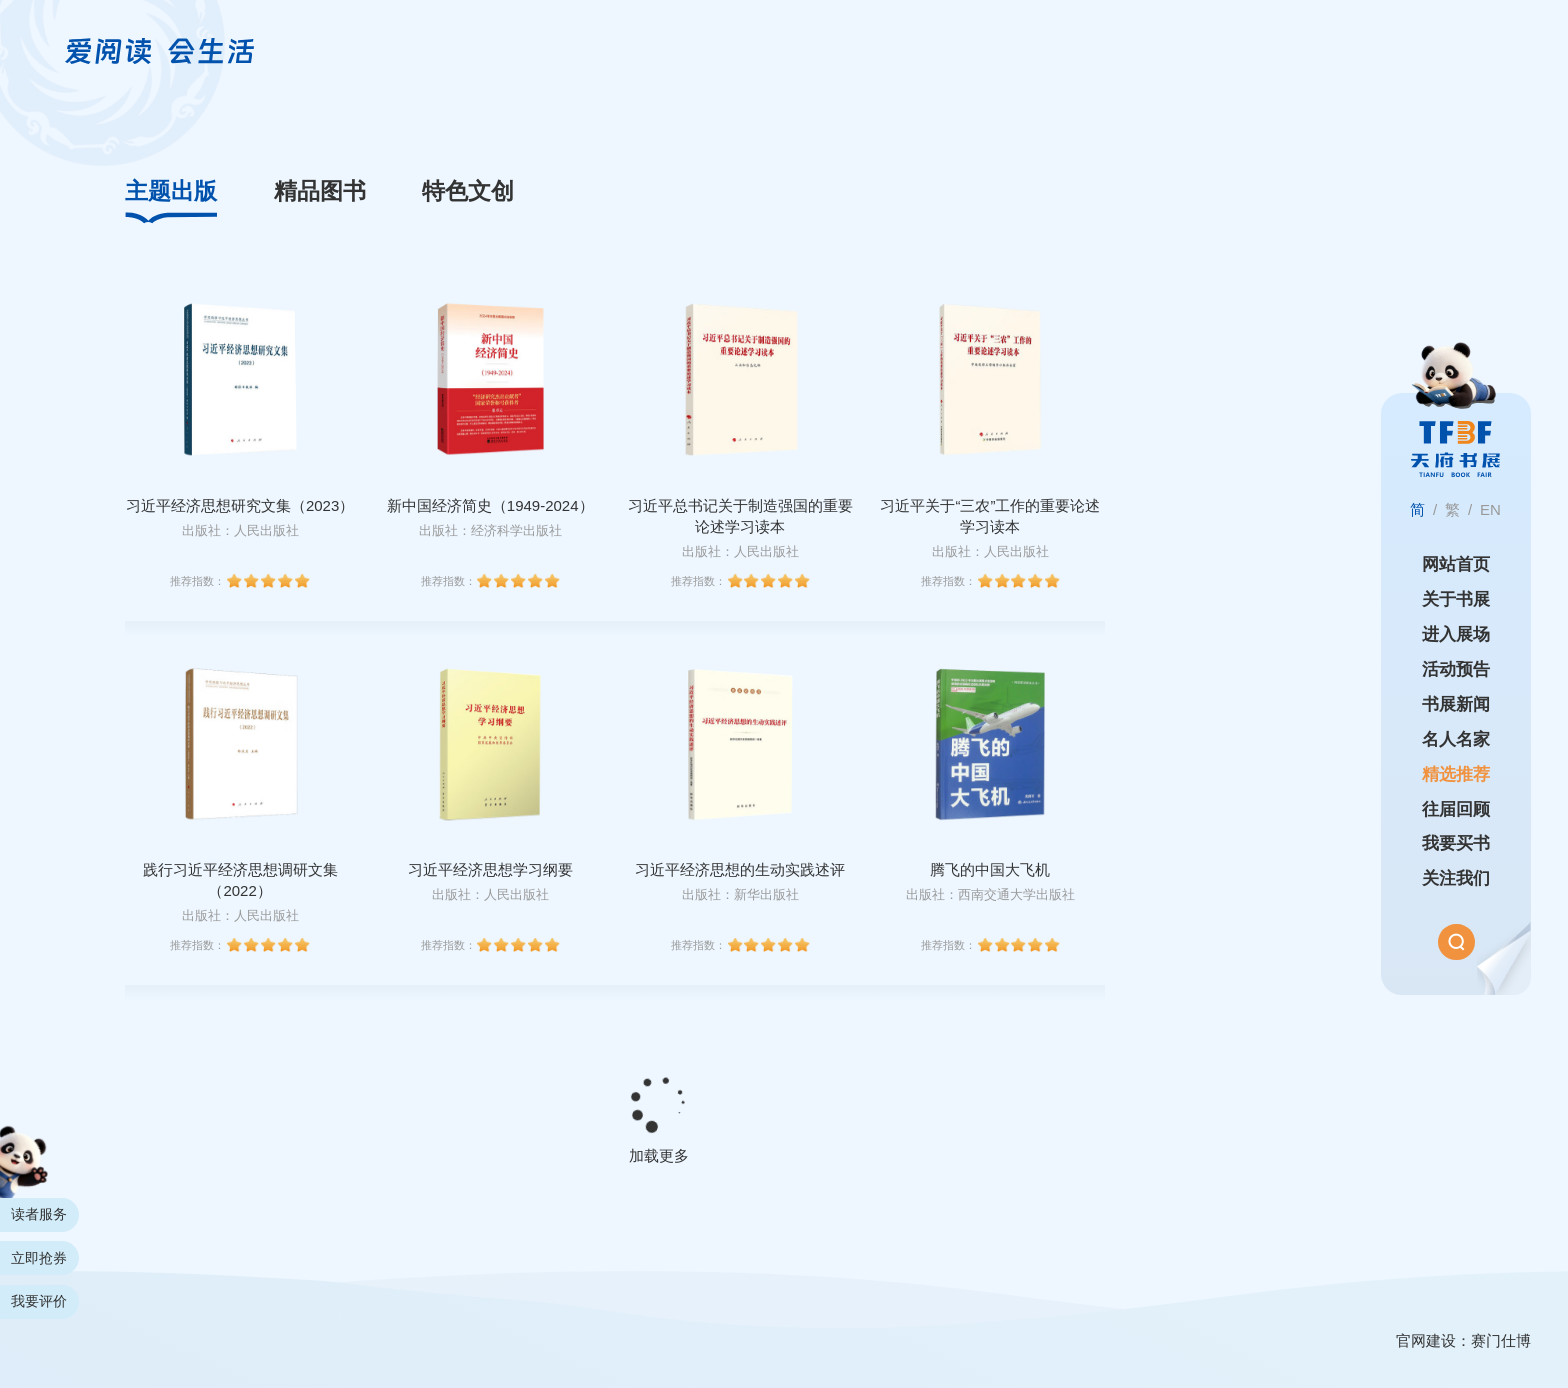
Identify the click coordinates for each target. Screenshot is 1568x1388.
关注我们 (1456, 878)
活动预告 (1456, 669)
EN (1490, 509)
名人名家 (1456, 739)
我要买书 (1456, 843)
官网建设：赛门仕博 (1463, 1340)
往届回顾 (1456, 809)
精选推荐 (1456, 774)
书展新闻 (1456, 704)
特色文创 (468, 191)
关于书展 (1456, 599)
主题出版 (171, 191)
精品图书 (320, 191)
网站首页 (1456, 564)
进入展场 (1456, 634)
